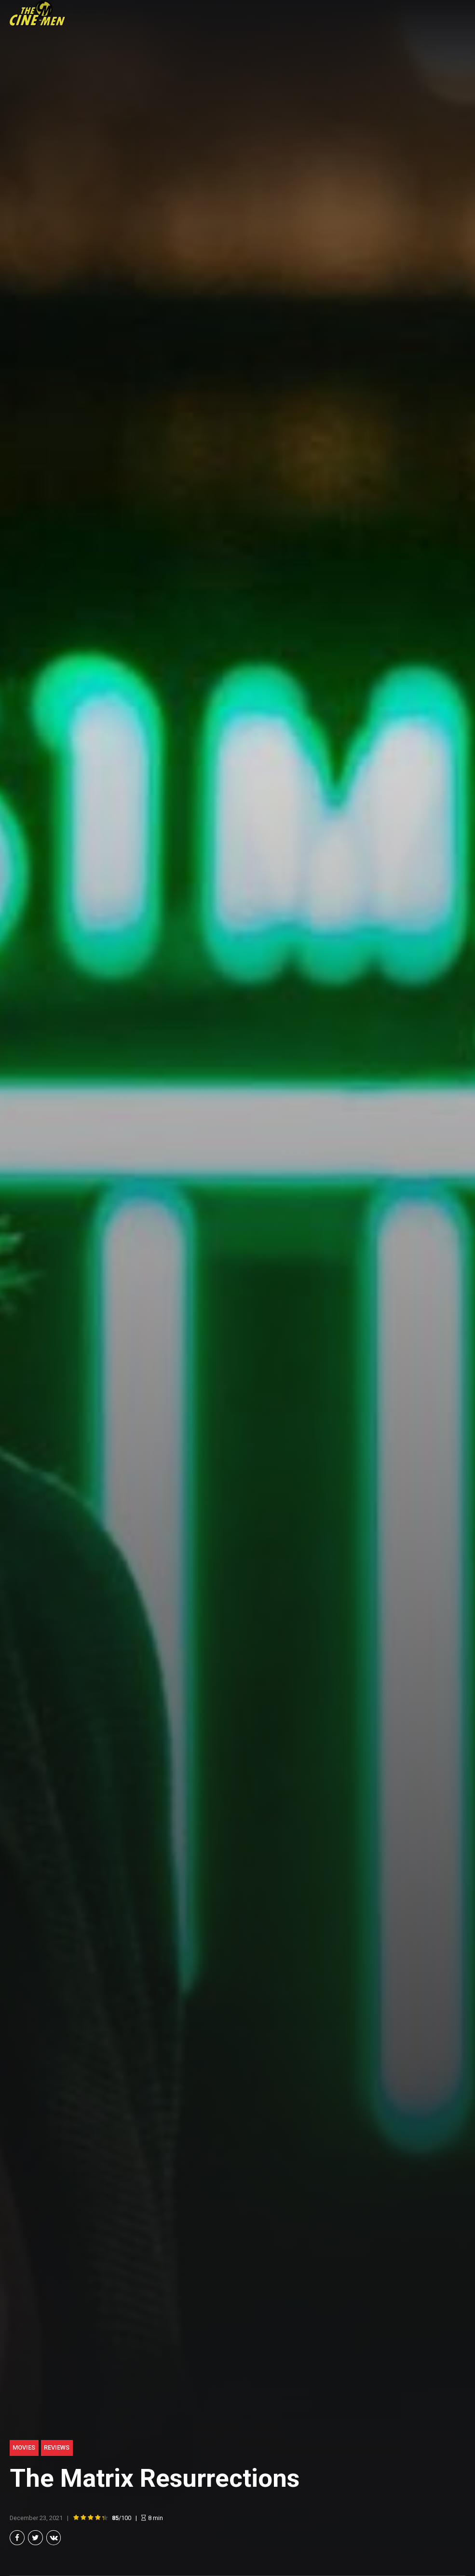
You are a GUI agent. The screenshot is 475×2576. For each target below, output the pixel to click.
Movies (24, 2447)
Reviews (56, 2447)
